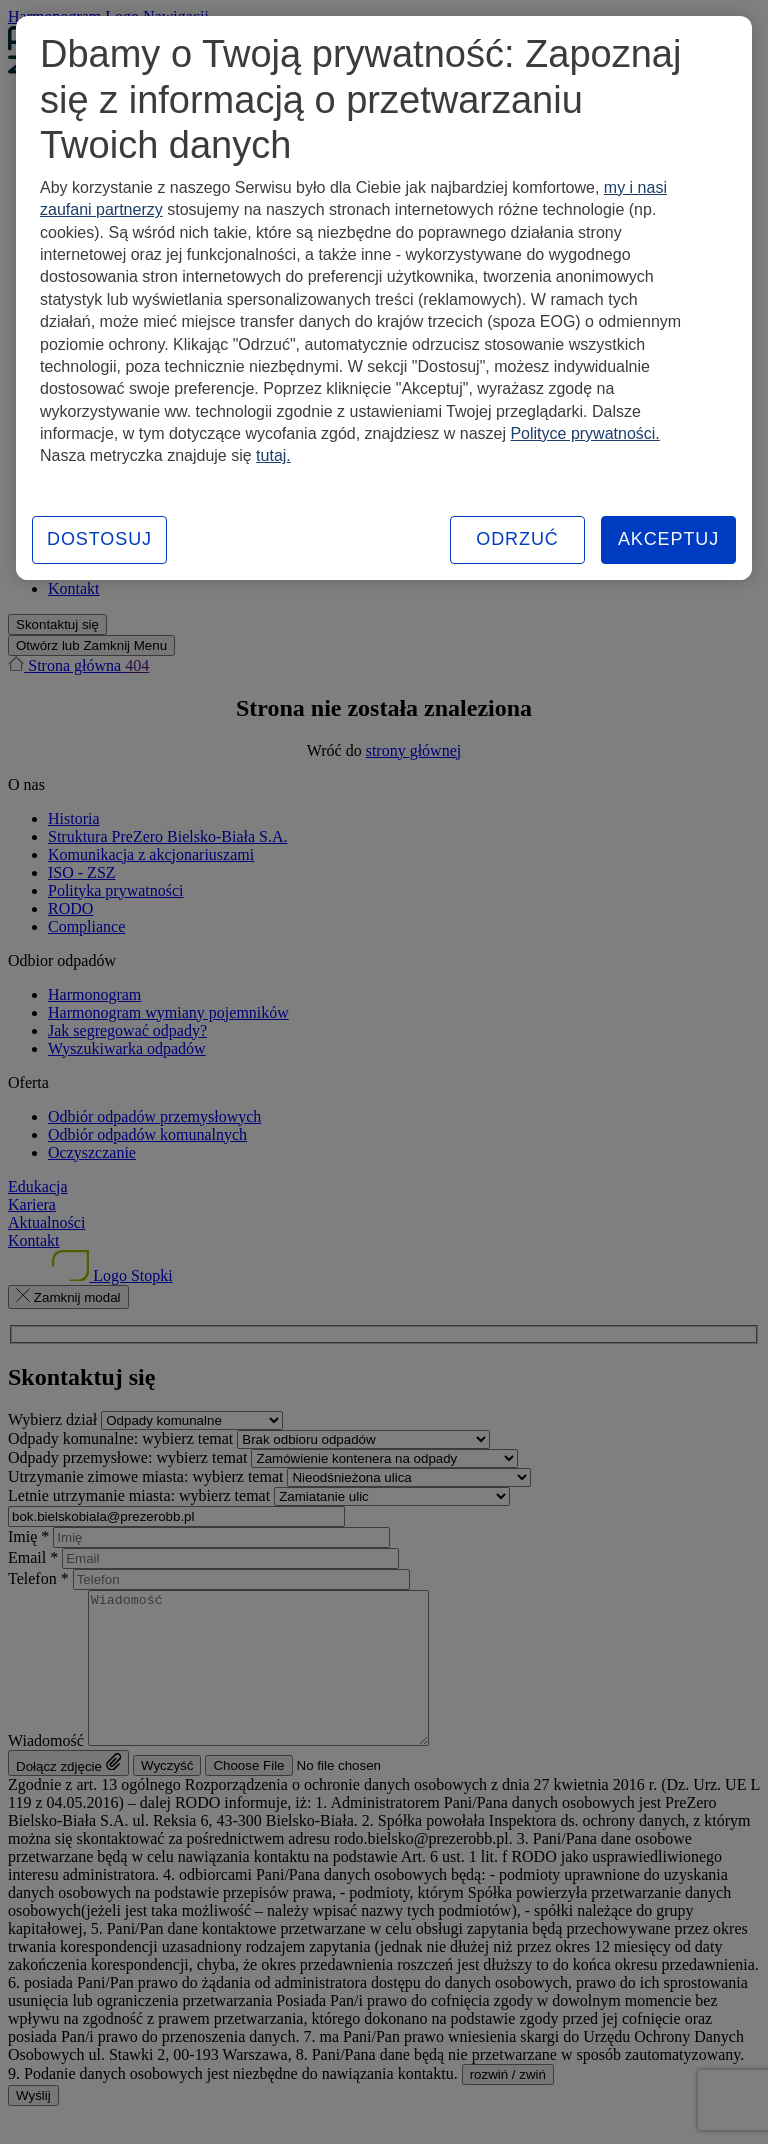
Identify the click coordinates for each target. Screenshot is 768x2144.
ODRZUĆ (517, 539)
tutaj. (273, 455)
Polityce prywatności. (584, 433)
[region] (384, 298)
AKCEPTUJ (668, 539)
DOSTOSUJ (99, 539)
